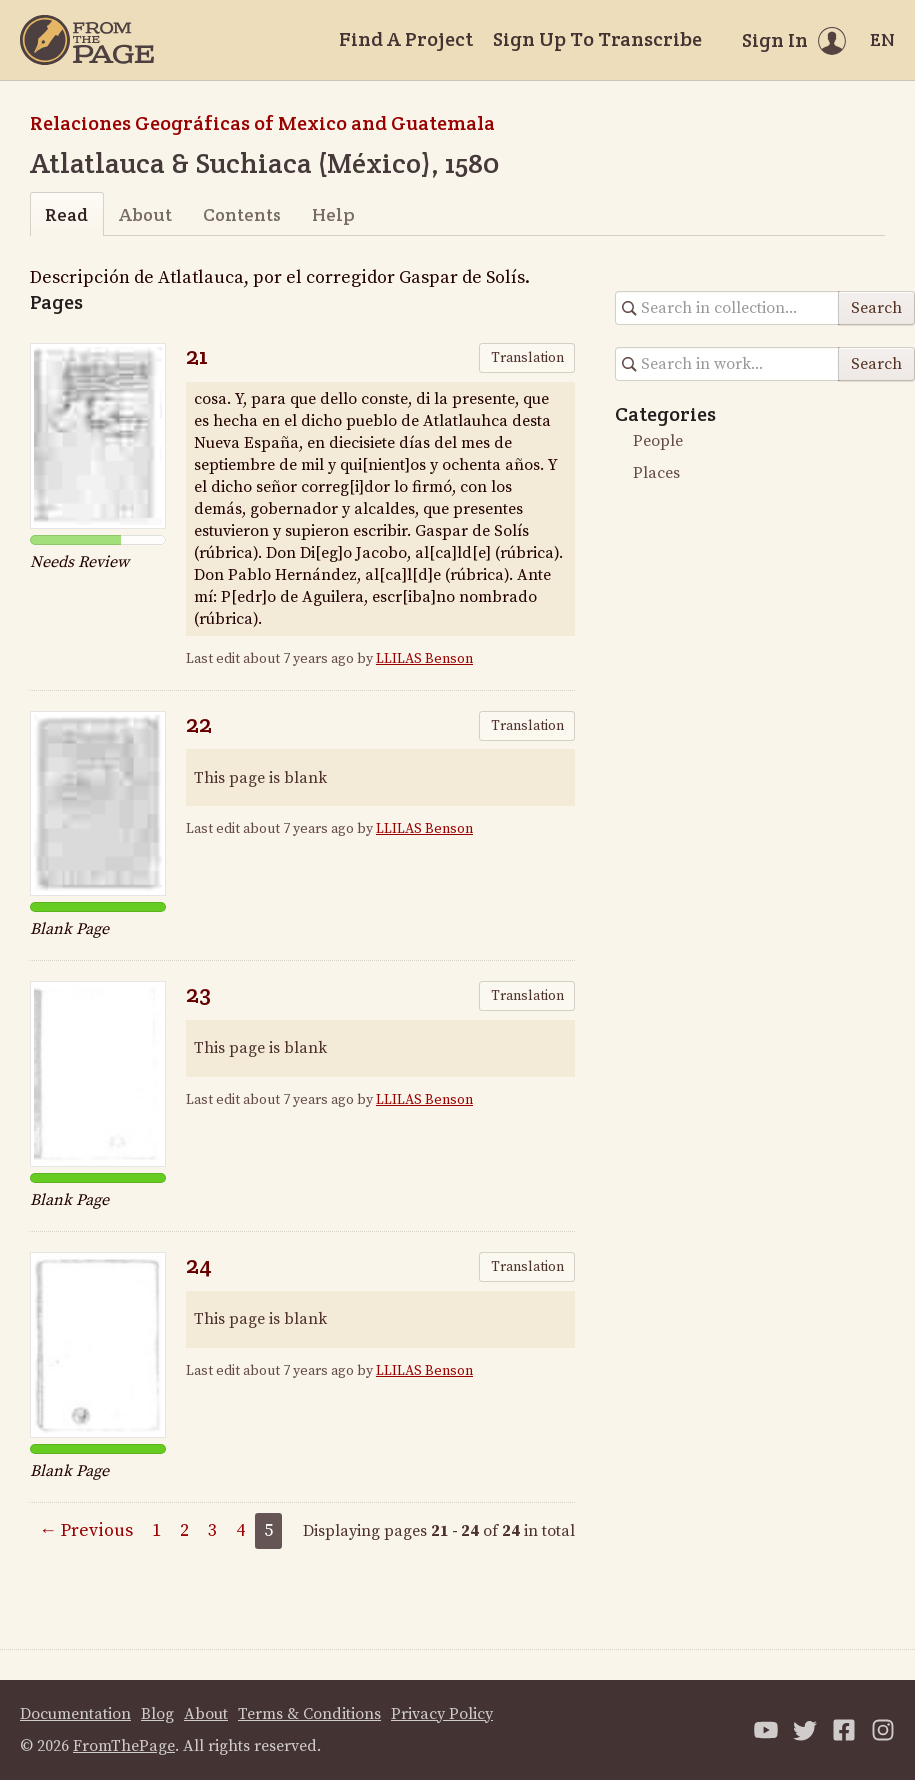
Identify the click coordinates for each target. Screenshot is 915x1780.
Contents (242, 214)
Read (66, 214)
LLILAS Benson (424, 659)
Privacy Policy (442, 1714)
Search (876, 308)
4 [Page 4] (240, 1530)
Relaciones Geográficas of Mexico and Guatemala (262, 123)
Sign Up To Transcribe (597, 39)
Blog (157, 1714)
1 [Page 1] (156, 1530)
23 (198, 993)
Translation (527, 358)
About (145, 214)
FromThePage (124, 1746)
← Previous (86, 1530)
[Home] (87, 40)
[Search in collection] (727, 308)
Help (333, 214)
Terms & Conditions (309, 1714)
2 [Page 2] (184, 1530)
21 (197, 355)
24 (199, 1264)
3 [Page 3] (212, 1530)
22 (199, 723)
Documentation (75, 1714)
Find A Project (406, 39)
